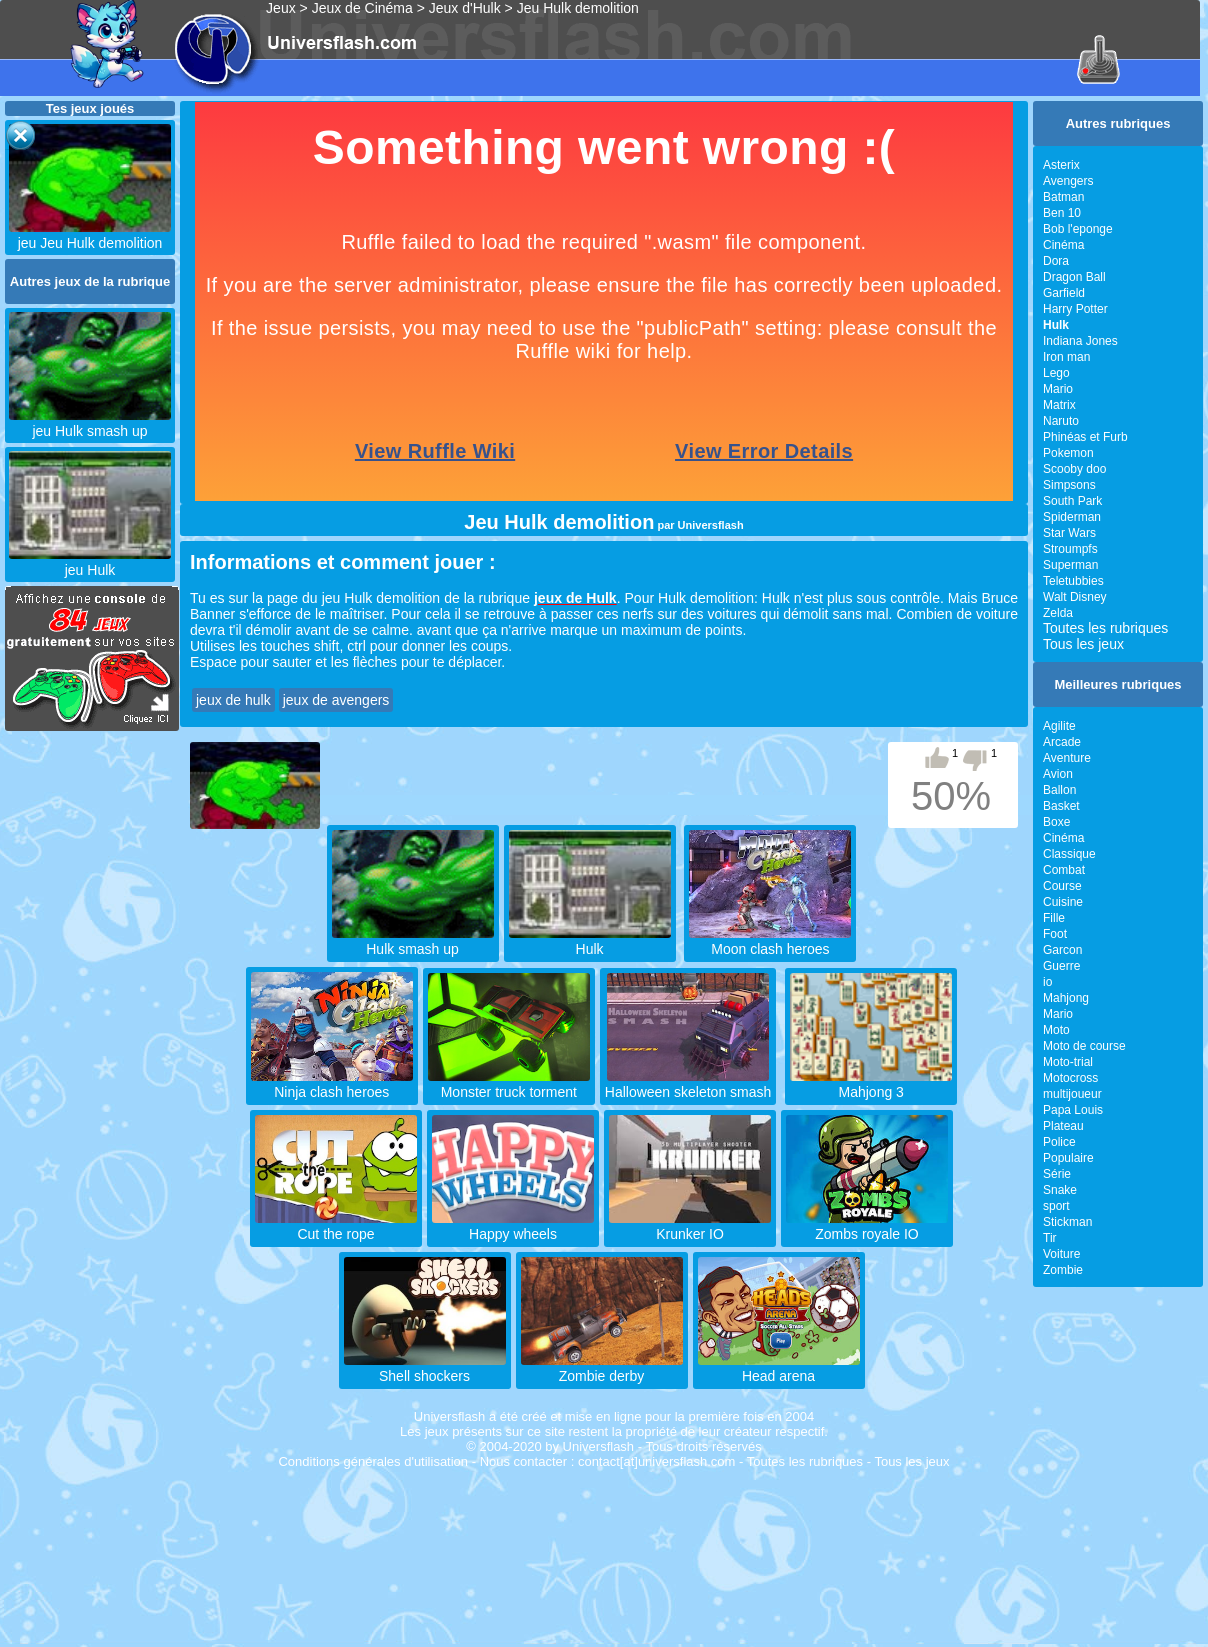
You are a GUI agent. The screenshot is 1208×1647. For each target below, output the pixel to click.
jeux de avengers (336, 700)
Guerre (1061, 966)
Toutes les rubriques (1105, 628)
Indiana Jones (1080, 341)
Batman (1063, 197)
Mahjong (1066, 998)
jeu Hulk (90, 562)
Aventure (1067, 758)
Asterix (1061, 165)
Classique (1069, 854)
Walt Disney (1075, 597)
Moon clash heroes (770, 941)
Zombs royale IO (867, 1226)
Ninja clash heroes (332, 1084)
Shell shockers (425, 1368)
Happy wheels (513, 1226)
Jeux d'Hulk (465, 8)
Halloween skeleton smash (688, 1084)
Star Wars (1069, 533)
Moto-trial (1068, 1062)
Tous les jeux (1083, 644)
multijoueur (1072, 1094)
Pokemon (1068, 453)
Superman (1070, 565)
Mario (1058, 389)
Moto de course (1084, 1046)
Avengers (1068, 181)
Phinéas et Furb (1085, 437)
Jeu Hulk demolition (578, 8)
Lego (1056, 373)
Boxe (1056, 822)
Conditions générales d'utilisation (373, 1461)
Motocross (1070, 1078)
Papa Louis (1073, 1110)
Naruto (1061, 421)
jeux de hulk (233, 700)
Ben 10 (1062, 213)
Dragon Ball (1074, 277)
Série (1057, 1174)
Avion (1058, 774)
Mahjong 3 (871, 1084)
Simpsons (1069, 485)
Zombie (1063, 1270)
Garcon (1062, 950)
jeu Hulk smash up (90, 423)
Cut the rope (336, 1226)
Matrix (1059, 405)
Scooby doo (1074, 469)
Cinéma (1063, 245)
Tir (1050, 1238)
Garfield (1064, 293)
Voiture (1061, 1254)
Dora (1056, 261)
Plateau (1063, 1126)
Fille (1054, 918)
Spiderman (1072, 517)
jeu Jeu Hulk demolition (90, 235)
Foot (1055, 934)
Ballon (1059, 790)
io (1047, 982)
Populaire (1068, 1158)
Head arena (779, 1368)
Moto (1056, 1030)
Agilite (1059, 726)
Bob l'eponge (1078, 229)
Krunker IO (690, 1226)
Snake (1060, 1190)
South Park (1072, 501)
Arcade (1062, 742)
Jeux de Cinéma (362, 8)
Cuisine (1063, 902)
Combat (1064, 870)
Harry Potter (1075, 309)
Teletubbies (1073, 581)
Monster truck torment (509, 1084)
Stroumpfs (1070, 549)
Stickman (1067, 1222)
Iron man (1066, 357)
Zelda (1058, 613)
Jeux (281, 8)
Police (1059, 1142)
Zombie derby (602, 1368)
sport (1056, 1206)
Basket (1061, 806)
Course (1062, 886)
